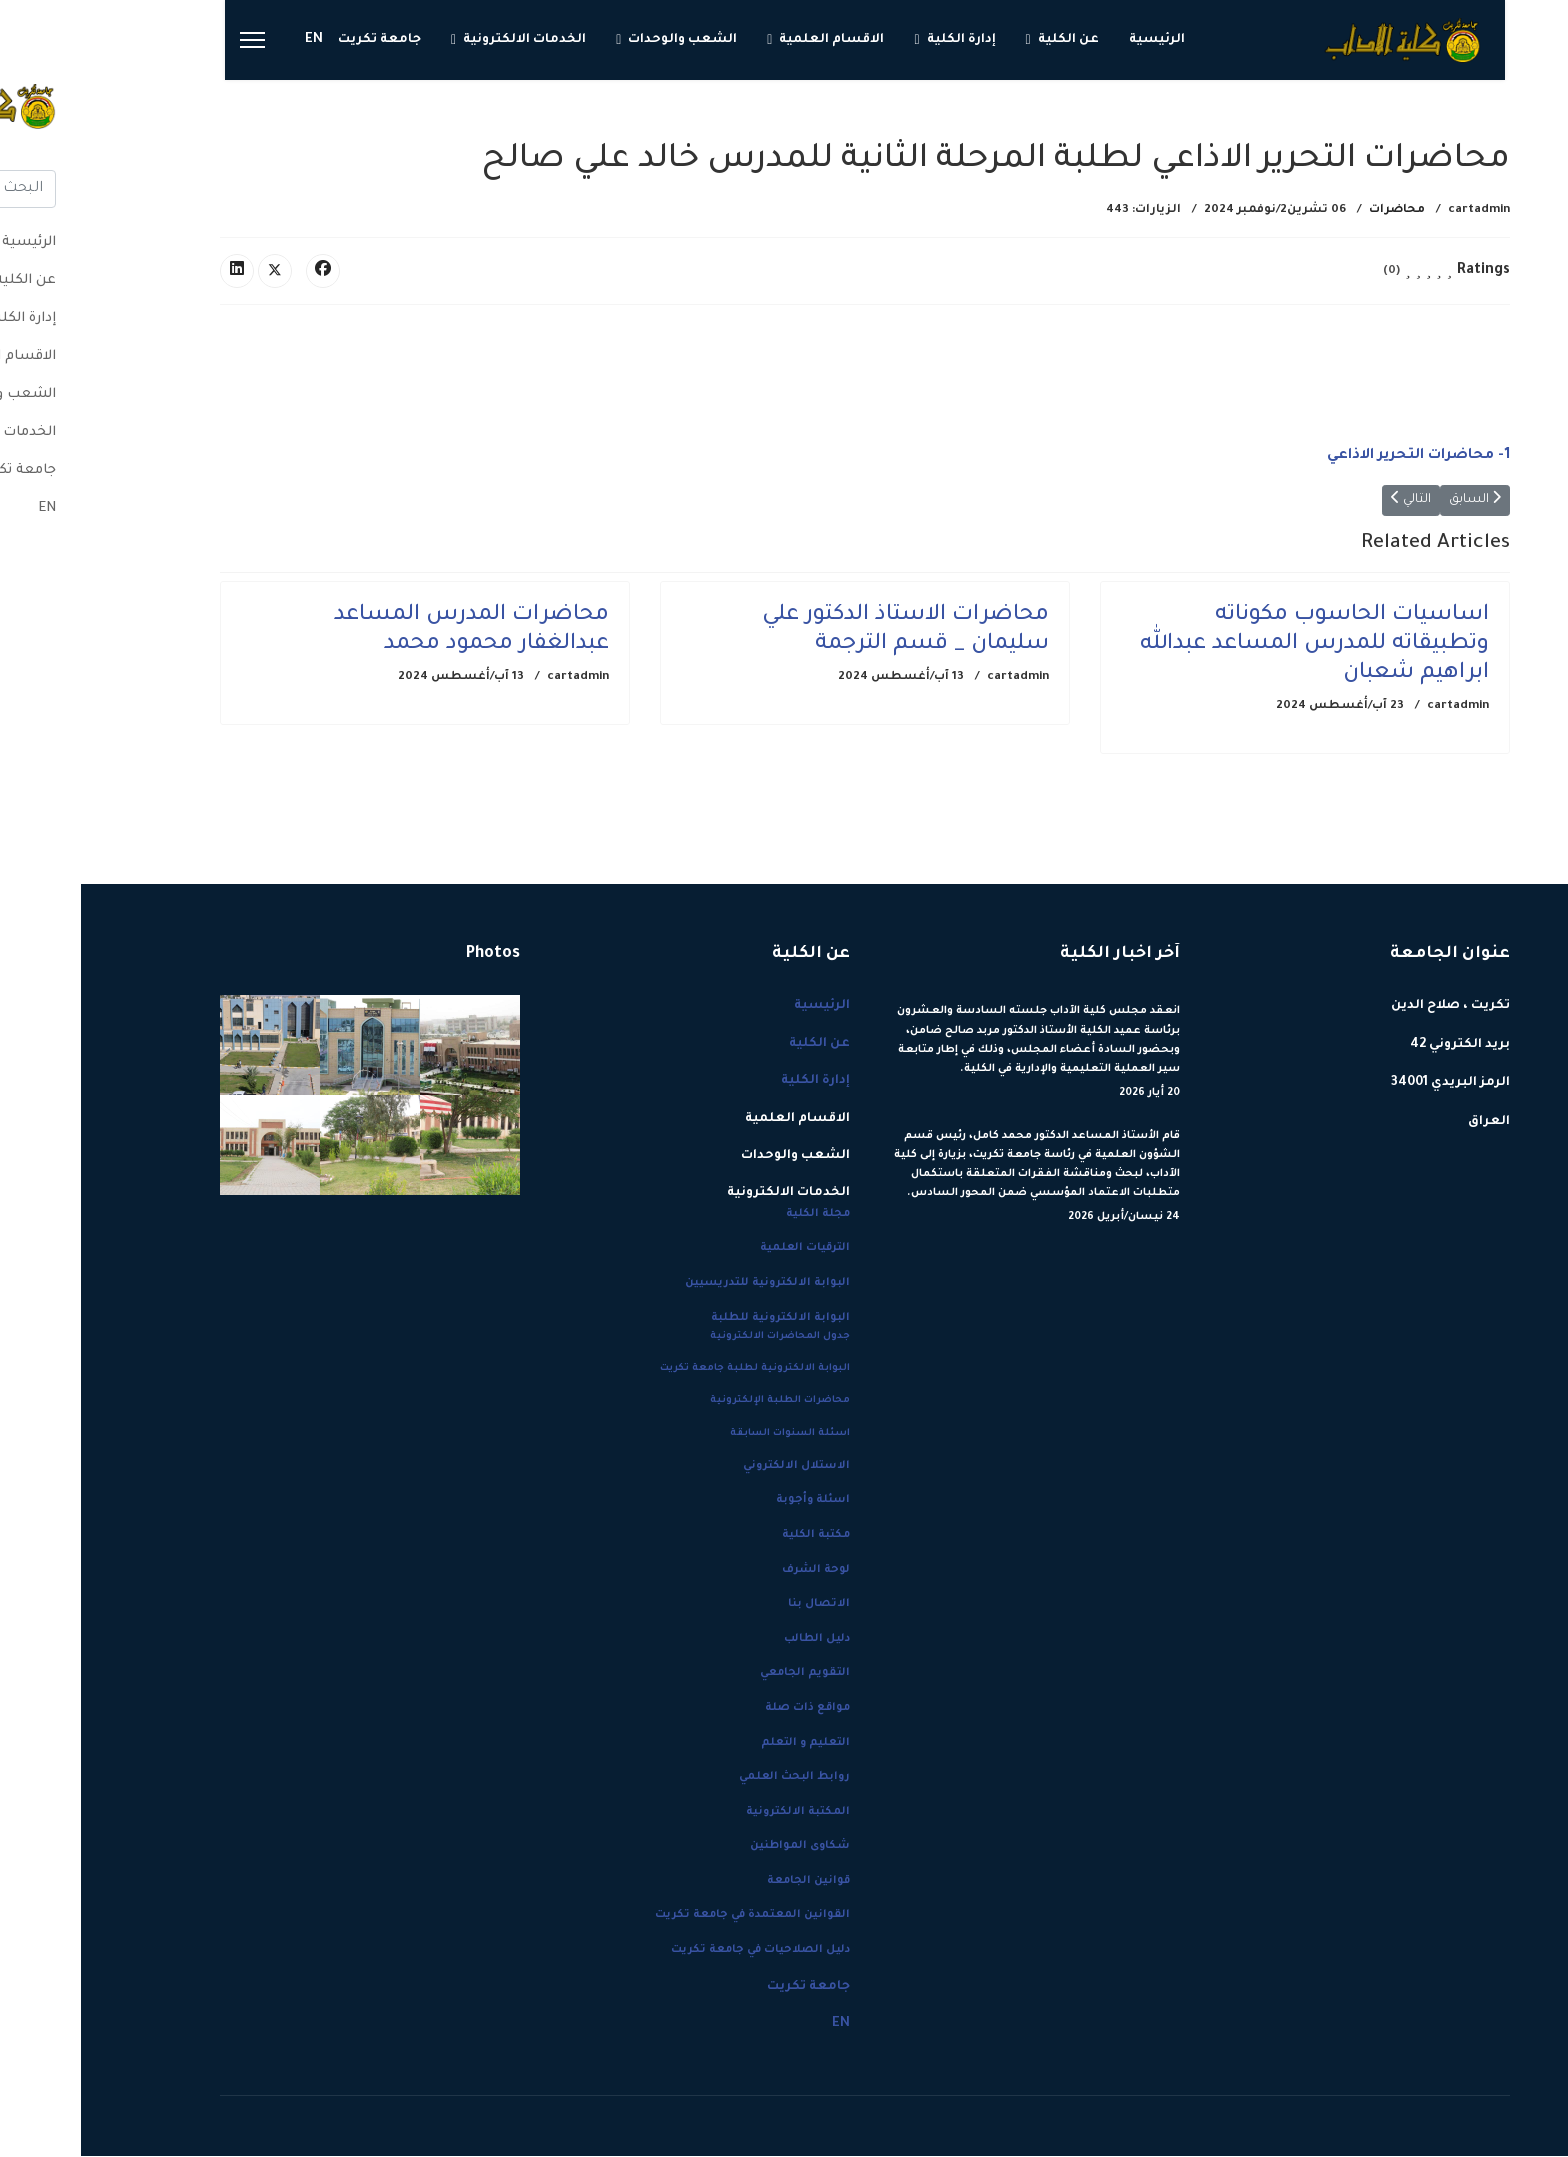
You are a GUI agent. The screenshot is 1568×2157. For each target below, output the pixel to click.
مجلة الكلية (737, 1214)
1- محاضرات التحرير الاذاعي (1337, 456)
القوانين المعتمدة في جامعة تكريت (671, 1916)
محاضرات (1316, 210)
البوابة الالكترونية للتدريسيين (686, 1284)
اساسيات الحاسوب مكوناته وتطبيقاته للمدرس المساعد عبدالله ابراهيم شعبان (1233, 646)
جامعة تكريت (298, 40)
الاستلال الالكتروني (715, 1466)
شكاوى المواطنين (719, 1847)
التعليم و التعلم (724, 1743)
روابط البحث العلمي (713, 1778)
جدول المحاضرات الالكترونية (699, 1337)
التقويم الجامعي (724, 1674)
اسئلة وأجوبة (732, 1501)
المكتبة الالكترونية (717, 1812)
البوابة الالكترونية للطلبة (699, 1318)
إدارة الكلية (880, 40)
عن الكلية (987, 40)
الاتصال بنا (738, 1605)
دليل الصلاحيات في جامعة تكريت (679, 1951)
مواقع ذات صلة (726, 1708)
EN (233, 40)
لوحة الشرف (735, 1570)
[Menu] (171, 40)
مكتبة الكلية (735, 1535)
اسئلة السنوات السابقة (709, 1433)
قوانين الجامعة (727, 1881)
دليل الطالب (736, 1639)
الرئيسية (1076, 40)
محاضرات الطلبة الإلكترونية (699, 1401)
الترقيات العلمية (724, 1249)
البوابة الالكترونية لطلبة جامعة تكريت (674, 1369)
